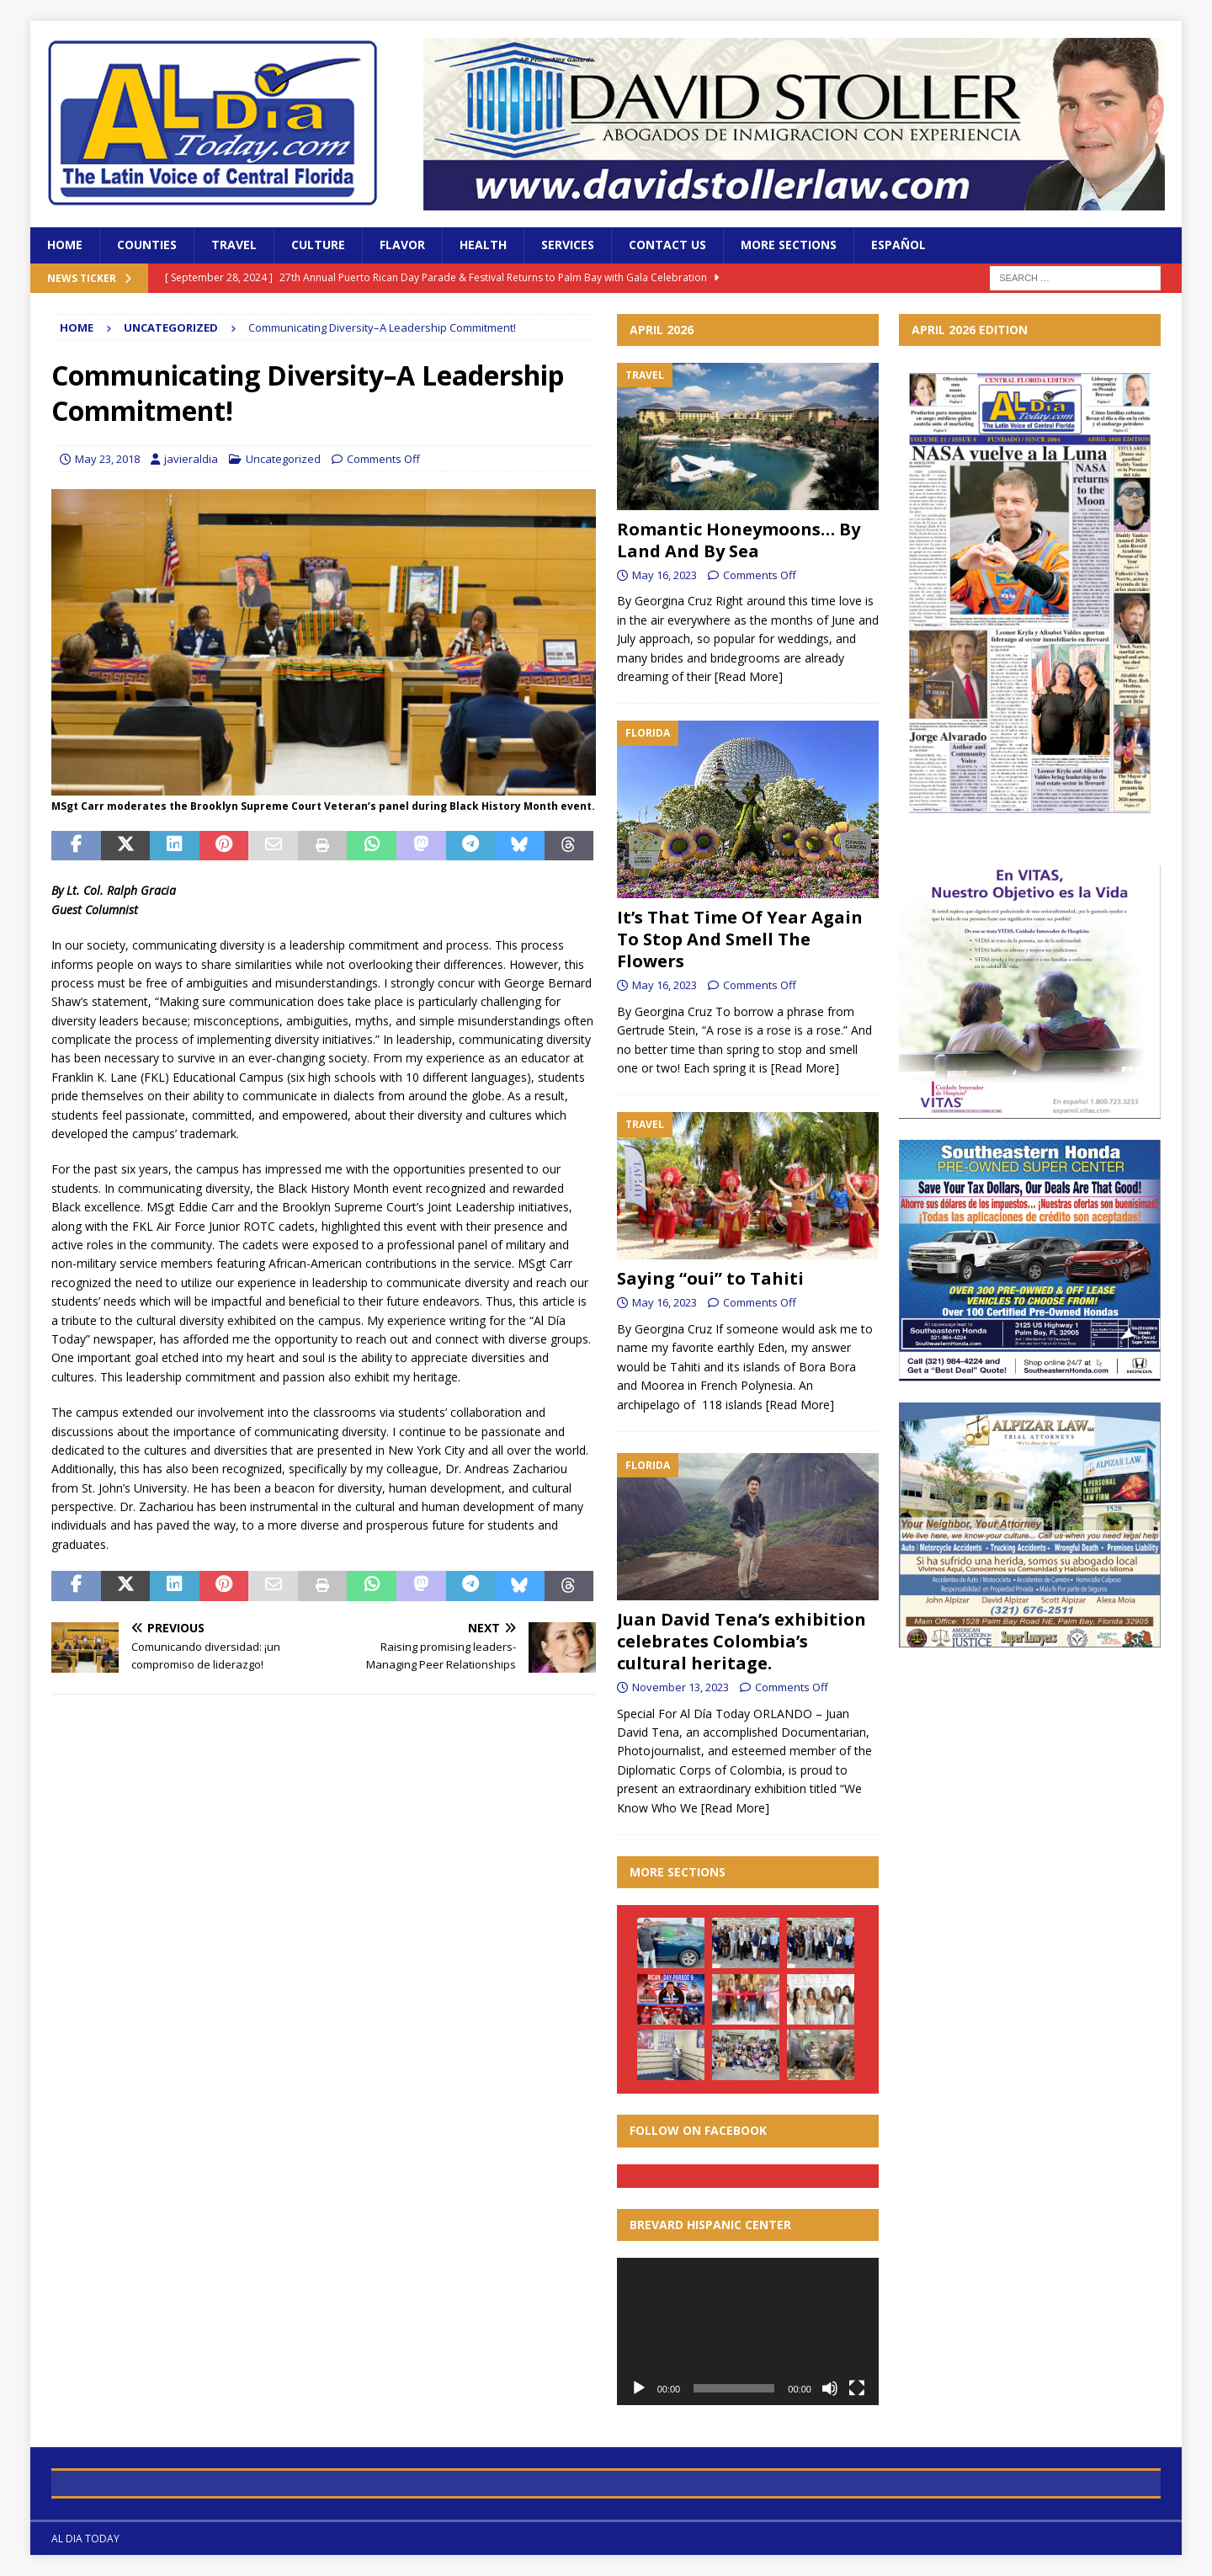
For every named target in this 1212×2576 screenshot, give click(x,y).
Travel (234, 245)
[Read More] (749, 676)
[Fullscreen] (856, 2388)
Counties (147, 245)
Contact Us (667, 245)
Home (64, 245)
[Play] (638, 2388)
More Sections (789, 245)
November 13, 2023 (680, 1687)
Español (898, 245)
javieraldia (191, 458)
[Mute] (829, 2388)
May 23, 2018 (107, 458)
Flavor (402, 245)
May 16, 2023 (664, 575)
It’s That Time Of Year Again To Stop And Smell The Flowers (740, 939)
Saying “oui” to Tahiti (710, 1278)
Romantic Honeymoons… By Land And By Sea (738, 540)
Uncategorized (283, 458)
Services (567, 245)
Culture (318, 245)
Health (483, 245)
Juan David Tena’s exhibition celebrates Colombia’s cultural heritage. (741, 1641)
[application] (748, 2331)
